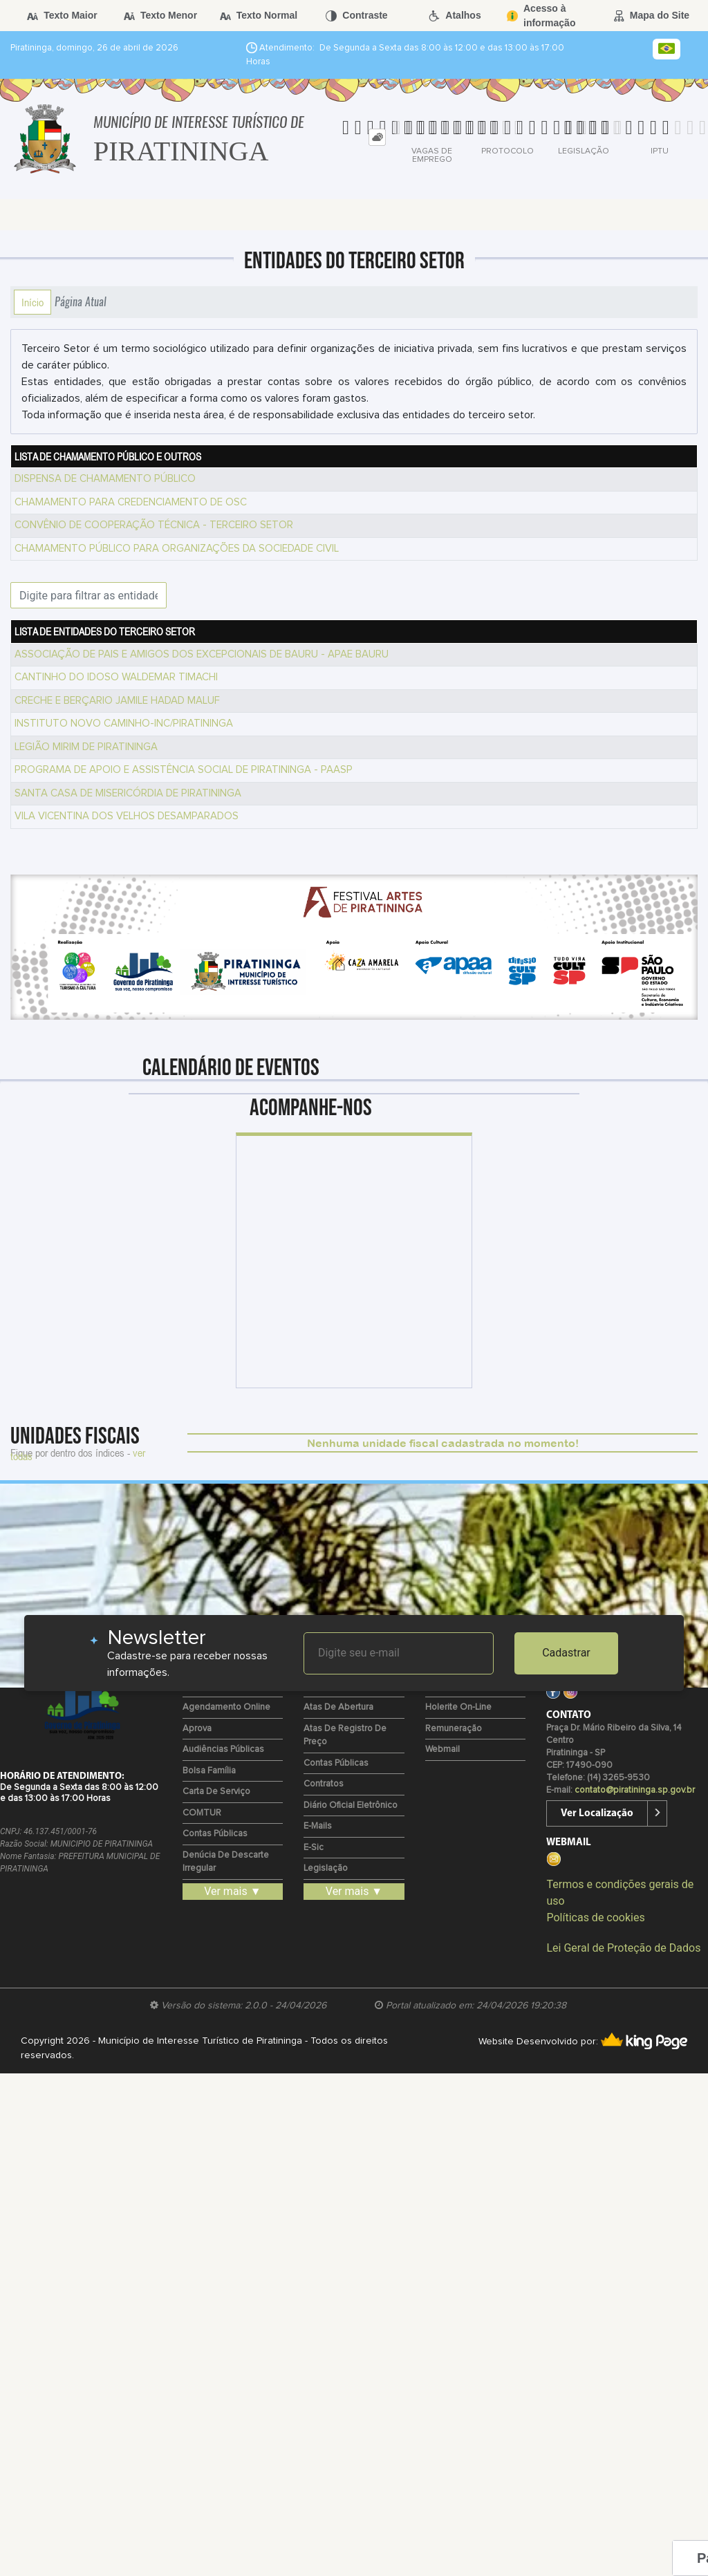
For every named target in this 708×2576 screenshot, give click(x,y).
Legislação (326, 1868)
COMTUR (202, 1813)
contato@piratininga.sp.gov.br (635, 1790)
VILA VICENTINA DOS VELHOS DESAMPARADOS (127, 816)
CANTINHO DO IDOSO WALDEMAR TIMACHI (116, 677)
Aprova (197, 1728)
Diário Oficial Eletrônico (351, 1805)
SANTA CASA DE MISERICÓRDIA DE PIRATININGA (128, 793)
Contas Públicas (215, 1833)
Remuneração (453, 1728)
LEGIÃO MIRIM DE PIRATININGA (86, 747)
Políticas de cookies (595, 1917)
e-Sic (314, 1847)
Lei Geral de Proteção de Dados (623, 1947)
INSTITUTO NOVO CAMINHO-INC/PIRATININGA (124, 723)
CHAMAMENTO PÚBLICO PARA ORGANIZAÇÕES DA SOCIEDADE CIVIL (177, 548)
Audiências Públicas (223, 1749)
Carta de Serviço (216, 1791)
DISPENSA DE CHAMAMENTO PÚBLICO (105, 479)
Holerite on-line (458, 1707)
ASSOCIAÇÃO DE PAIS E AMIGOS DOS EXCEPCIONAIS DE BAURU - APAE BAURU (202, 654)
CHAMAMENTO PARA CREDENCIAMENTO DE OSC (131, 502)
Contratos (324, 1784)
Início (32, 302)
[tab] (377, 137)
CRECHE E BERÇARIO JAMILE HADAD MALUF (117, 701)
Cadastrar (566, 1652)
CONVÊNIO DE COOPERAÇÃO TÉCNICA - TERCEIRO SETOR (154, 525)
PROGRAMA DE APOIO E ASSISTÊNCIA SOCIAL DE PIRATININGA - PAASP (184, 770)
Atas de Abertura (338, 1707)
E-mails (318, 1826)
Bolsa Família (209, 1770)
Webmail (442, 1749)
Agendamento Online (226, 1707)
